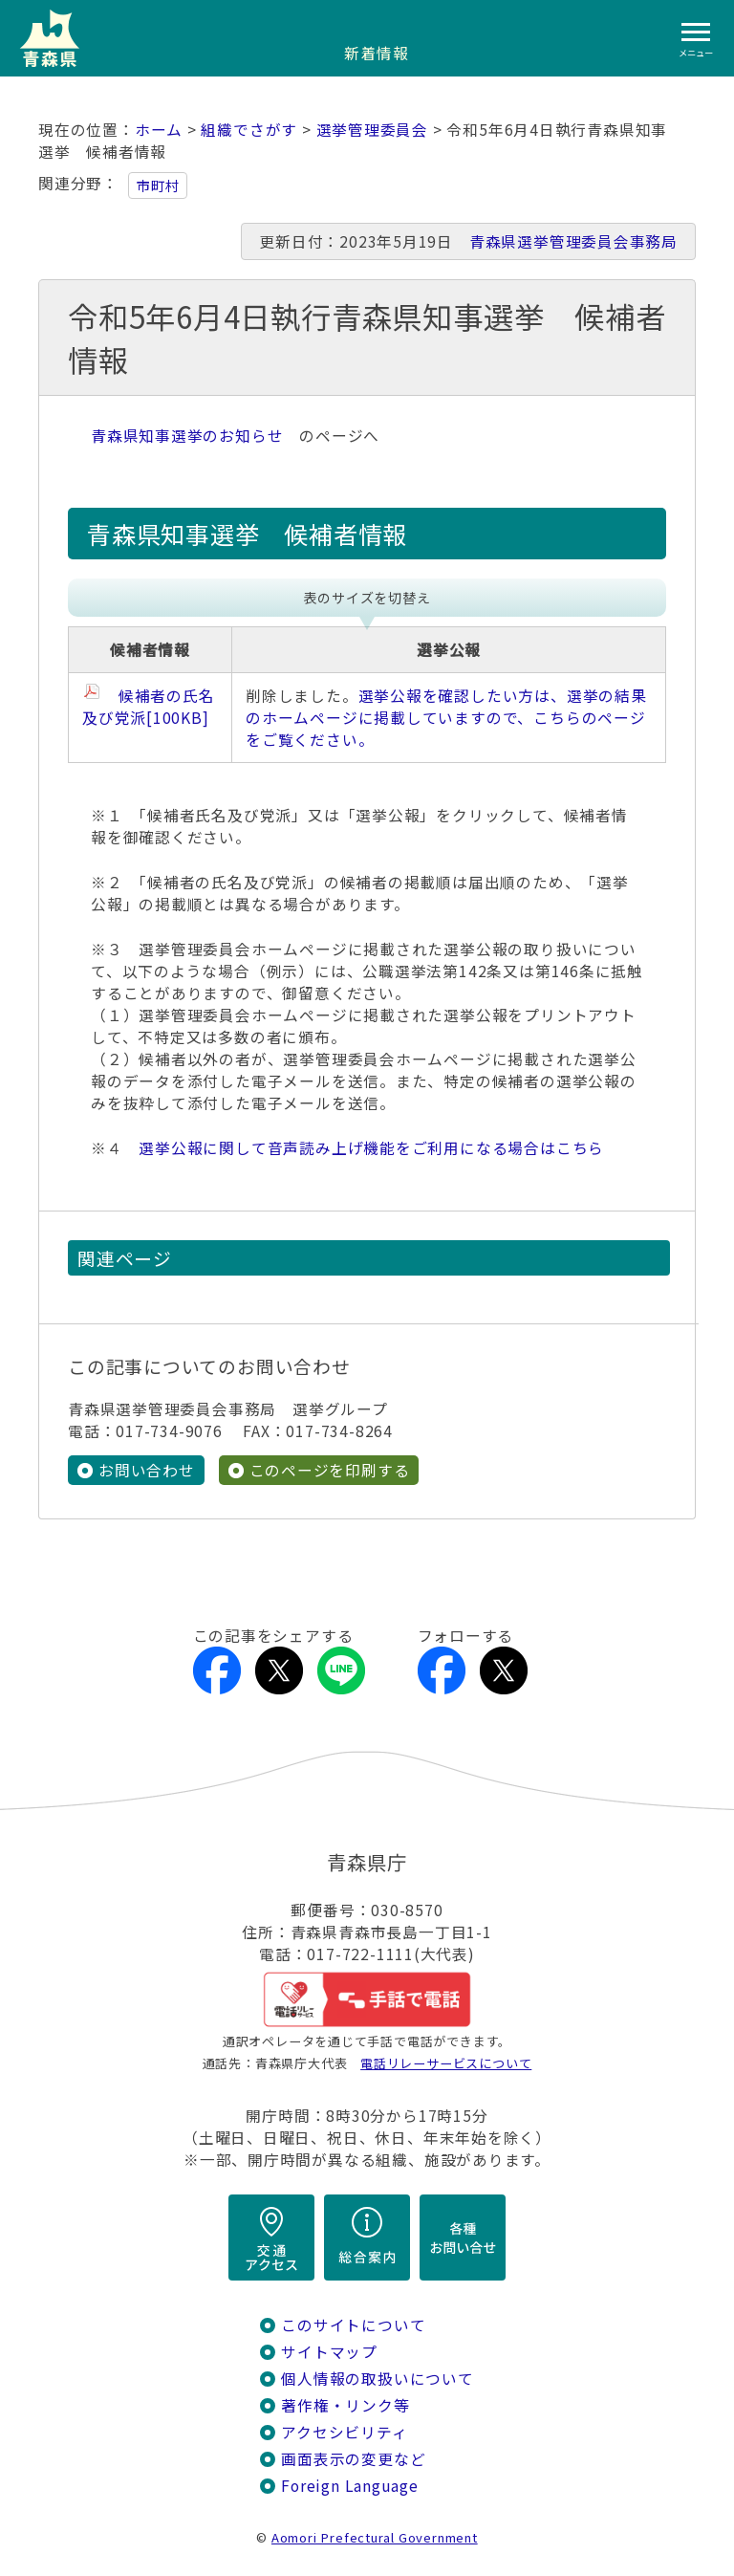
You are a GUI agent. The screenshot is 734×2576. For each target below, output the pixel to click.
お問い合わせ (146, 1470)
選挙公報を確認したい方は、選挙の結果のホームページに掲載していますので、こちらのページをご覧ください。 (446, 718)
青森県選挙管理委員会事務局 (573, 241)
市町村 (158, 185)
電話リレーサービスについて (445, 2063)
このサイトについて (353, 2325)
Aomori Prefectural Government (374, 2537)
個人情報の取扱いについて (377, 2379)
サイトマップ (329, 2352)
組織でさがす (249, 130)
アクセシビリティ (344, 2432)
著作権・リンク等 (345, 2405)
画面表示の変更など (353, 2459)
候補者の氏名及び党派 (148, 707)
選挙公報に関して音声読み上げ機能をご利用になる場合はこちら (371, 1148)
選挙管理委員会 (372, 130)
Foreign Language (350, 2486)
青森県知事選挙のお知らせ (187, 436)
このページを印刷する (329, 1470)
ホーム (159, 130)
